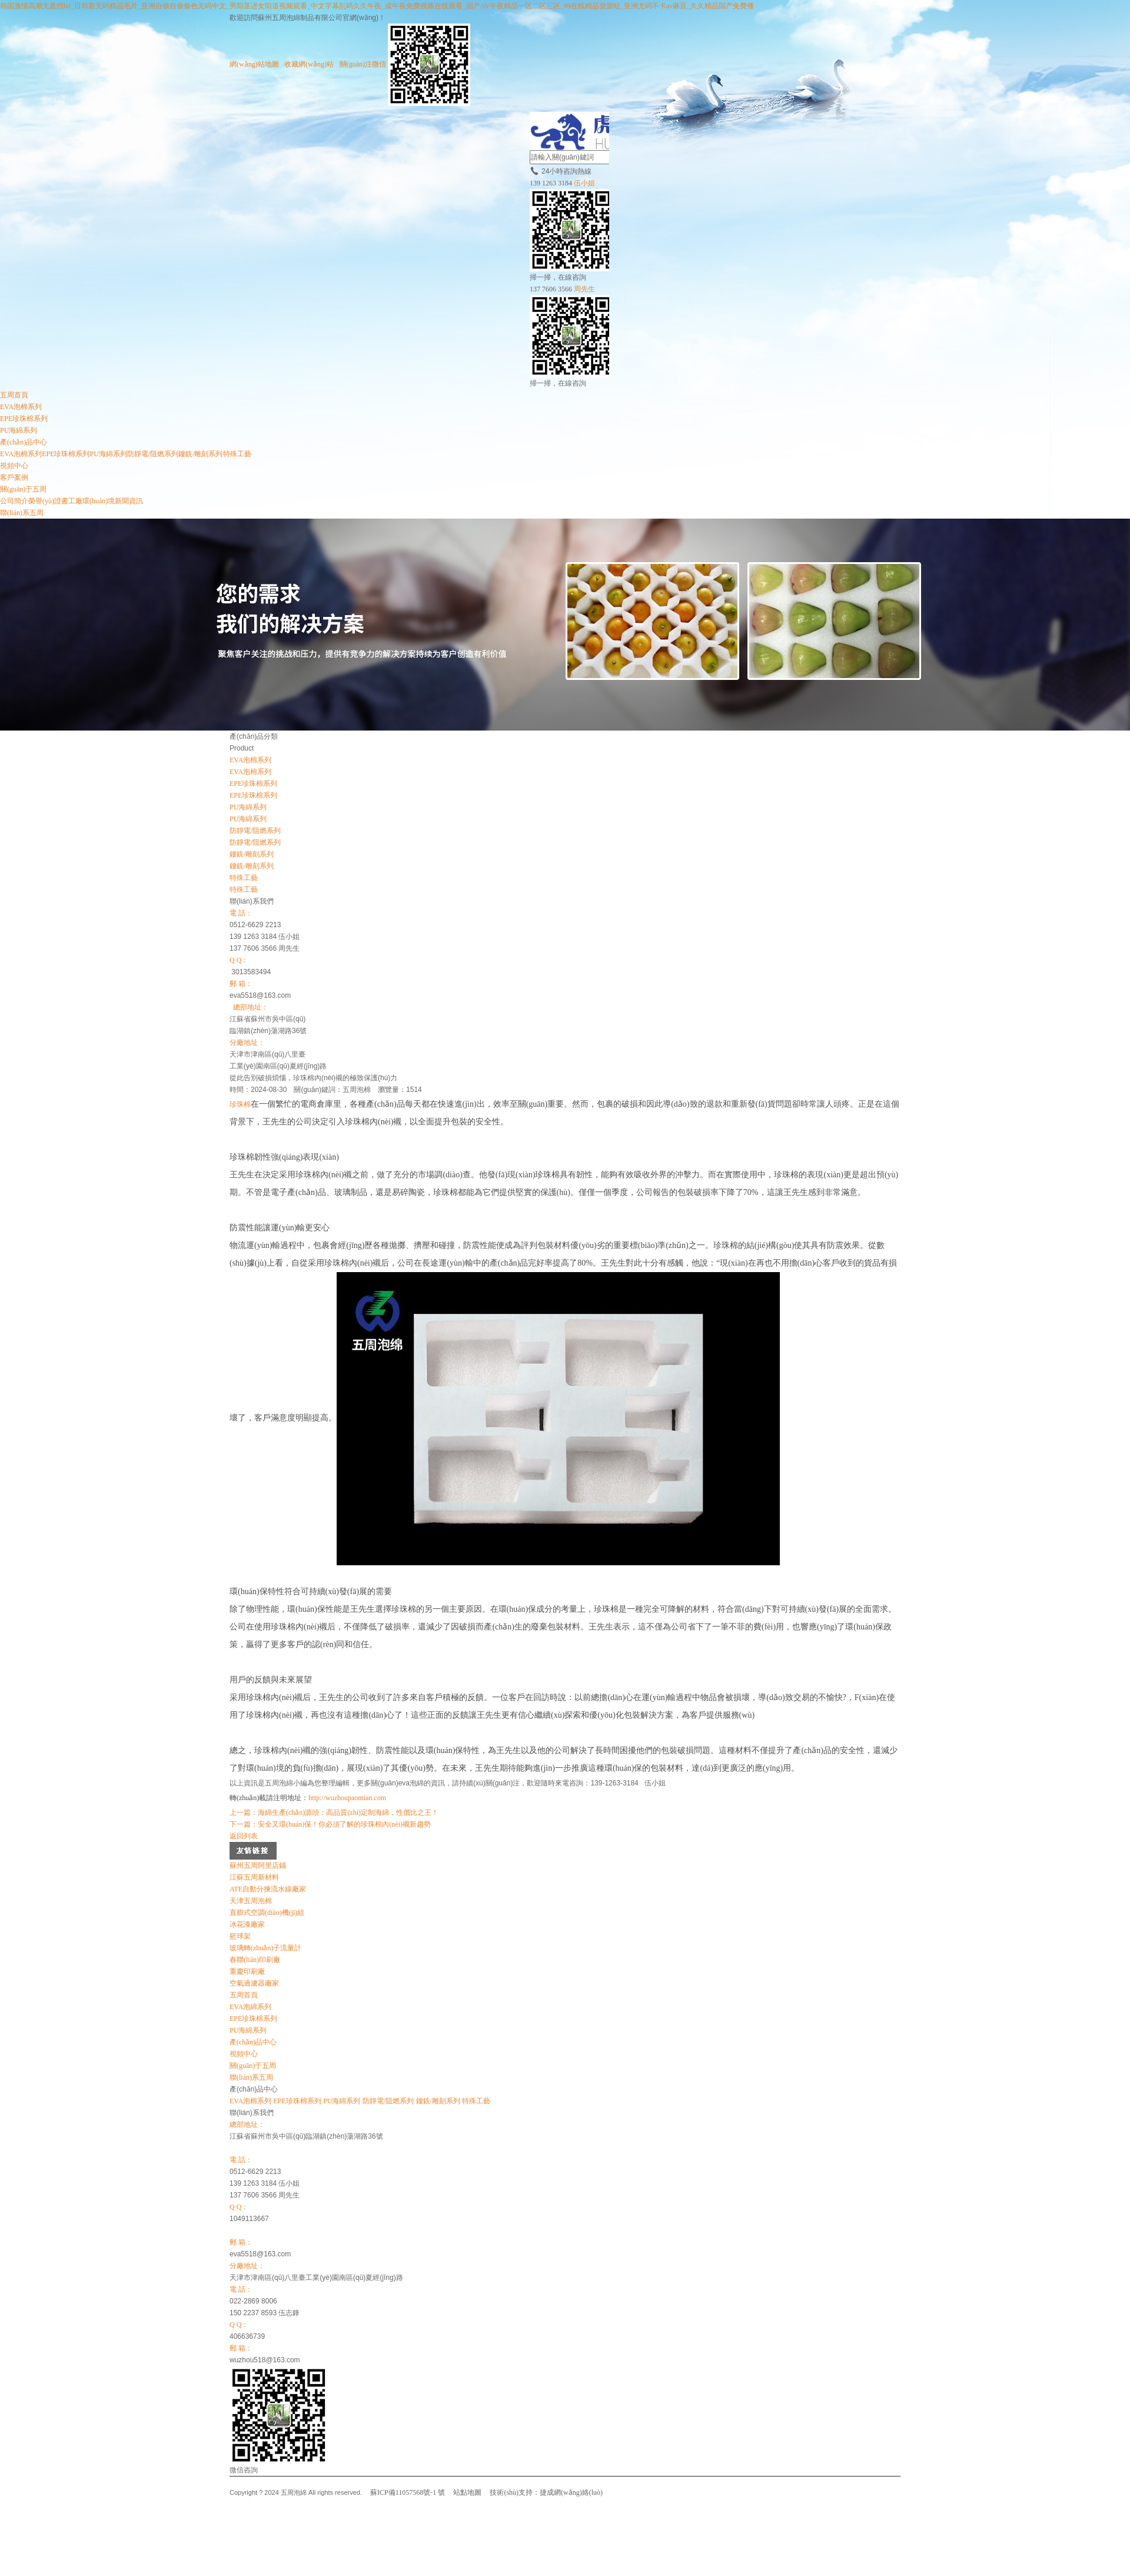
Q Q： (239, 960)
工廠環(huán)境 (91, 501)
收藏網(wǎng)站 (309, 64)
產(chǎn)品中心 (23, 442)
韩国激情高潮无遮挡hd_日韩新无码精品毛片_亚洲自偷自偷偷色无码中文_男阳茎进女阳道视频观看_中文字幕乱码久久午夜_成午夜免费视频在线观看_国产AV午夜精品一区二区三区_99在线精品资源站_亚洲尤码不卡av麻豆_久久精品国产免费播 (377, 6)
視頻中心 (14, 466)
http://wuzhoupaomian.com (347, 1798)
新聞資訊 (129, 501)
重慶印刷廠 (247, 1971)
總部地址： (250, 1007)
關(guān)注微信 (405, 64)
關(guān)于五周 (23, 489)
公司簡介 (14, 501)
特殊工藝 (237, 454)
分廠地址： (247, 1042)
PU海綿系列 (18, 430)
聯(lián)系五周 (22, 513)
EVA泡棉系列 (21, 407)
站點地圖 (467, 2492)
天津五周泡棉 (251, 1901)
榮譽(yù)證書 (48, 501)
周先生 (584, 289)
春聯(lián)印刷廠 (255, 1960)
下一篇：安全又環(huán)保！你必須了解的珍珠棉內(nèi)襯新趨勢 (330, 1824)
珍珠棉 (240, 1104)
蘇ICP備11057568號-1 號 (407, 2492)
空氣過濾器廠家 (254, 1983)
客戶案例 (14, 477)
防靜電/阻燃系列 (152, 454)
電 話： (241, 913)
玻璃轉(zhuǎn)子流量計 (265, 1948)
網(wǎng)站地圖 (254, 64)
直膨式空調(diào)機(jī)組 (267, 1912)
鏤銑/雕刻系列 (200, 454)
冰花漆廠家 (247, 1924)
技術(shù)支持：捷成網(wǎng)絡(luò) (546, 2492)
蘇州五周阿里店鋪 (258, 1865)
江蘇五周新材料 (254, 1877)
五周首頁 (14, 395)
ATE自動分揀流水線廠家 (268, 1889)
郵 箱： (241, 984)
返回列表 (244, 1836)
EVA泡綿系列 (250, 2007)
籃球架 (240, 1936)
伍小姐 (584, 183)
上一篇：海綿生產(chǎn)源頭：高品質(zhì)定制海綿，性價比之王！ (334, 1812)
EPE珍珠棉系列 (24, 418)
